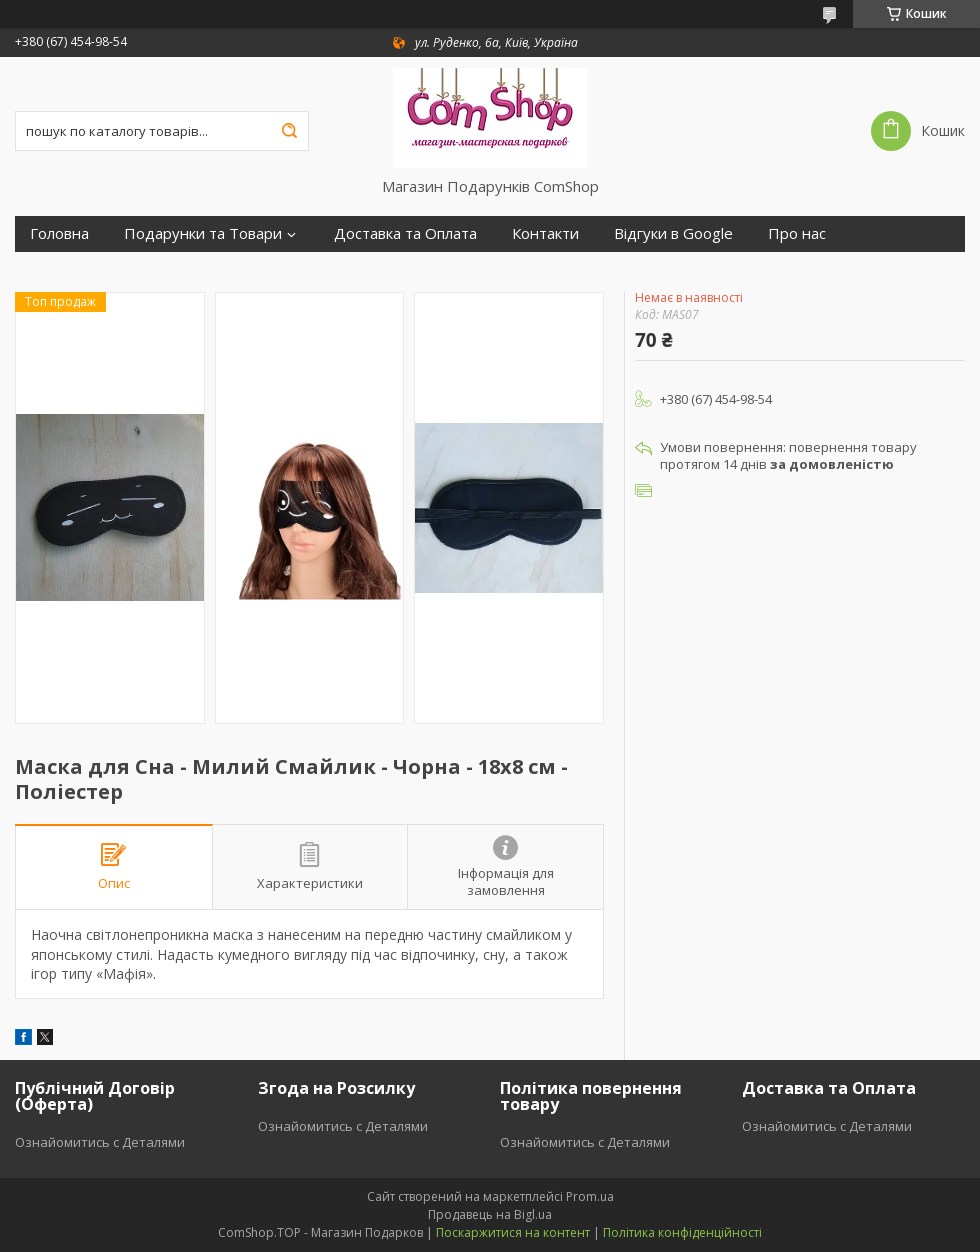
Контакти (545, 233)
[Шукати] (289, 131)
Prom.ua (590, 1196)
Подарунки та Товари (203, 233)
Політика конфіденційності (682, 1232)
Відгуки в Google (673, 233)
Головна (59, 233)
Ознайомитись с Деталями (100, 1142)
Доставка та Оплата (405, 233)
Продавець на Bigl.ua (490, 1214)
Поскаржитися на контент (513, 1232)
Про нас (797, 233)
